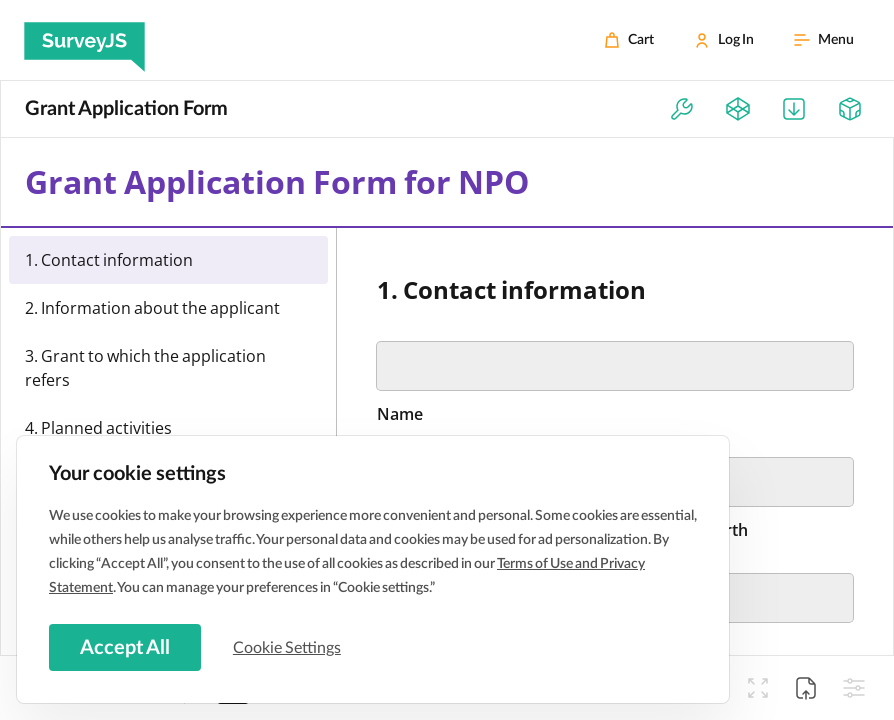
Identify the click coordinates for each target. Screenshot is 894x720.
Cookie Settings (289, 647)
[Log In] (724, 40)
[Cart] (629, 40)
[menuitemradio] (168, 260)
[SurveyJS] (84, 40)
